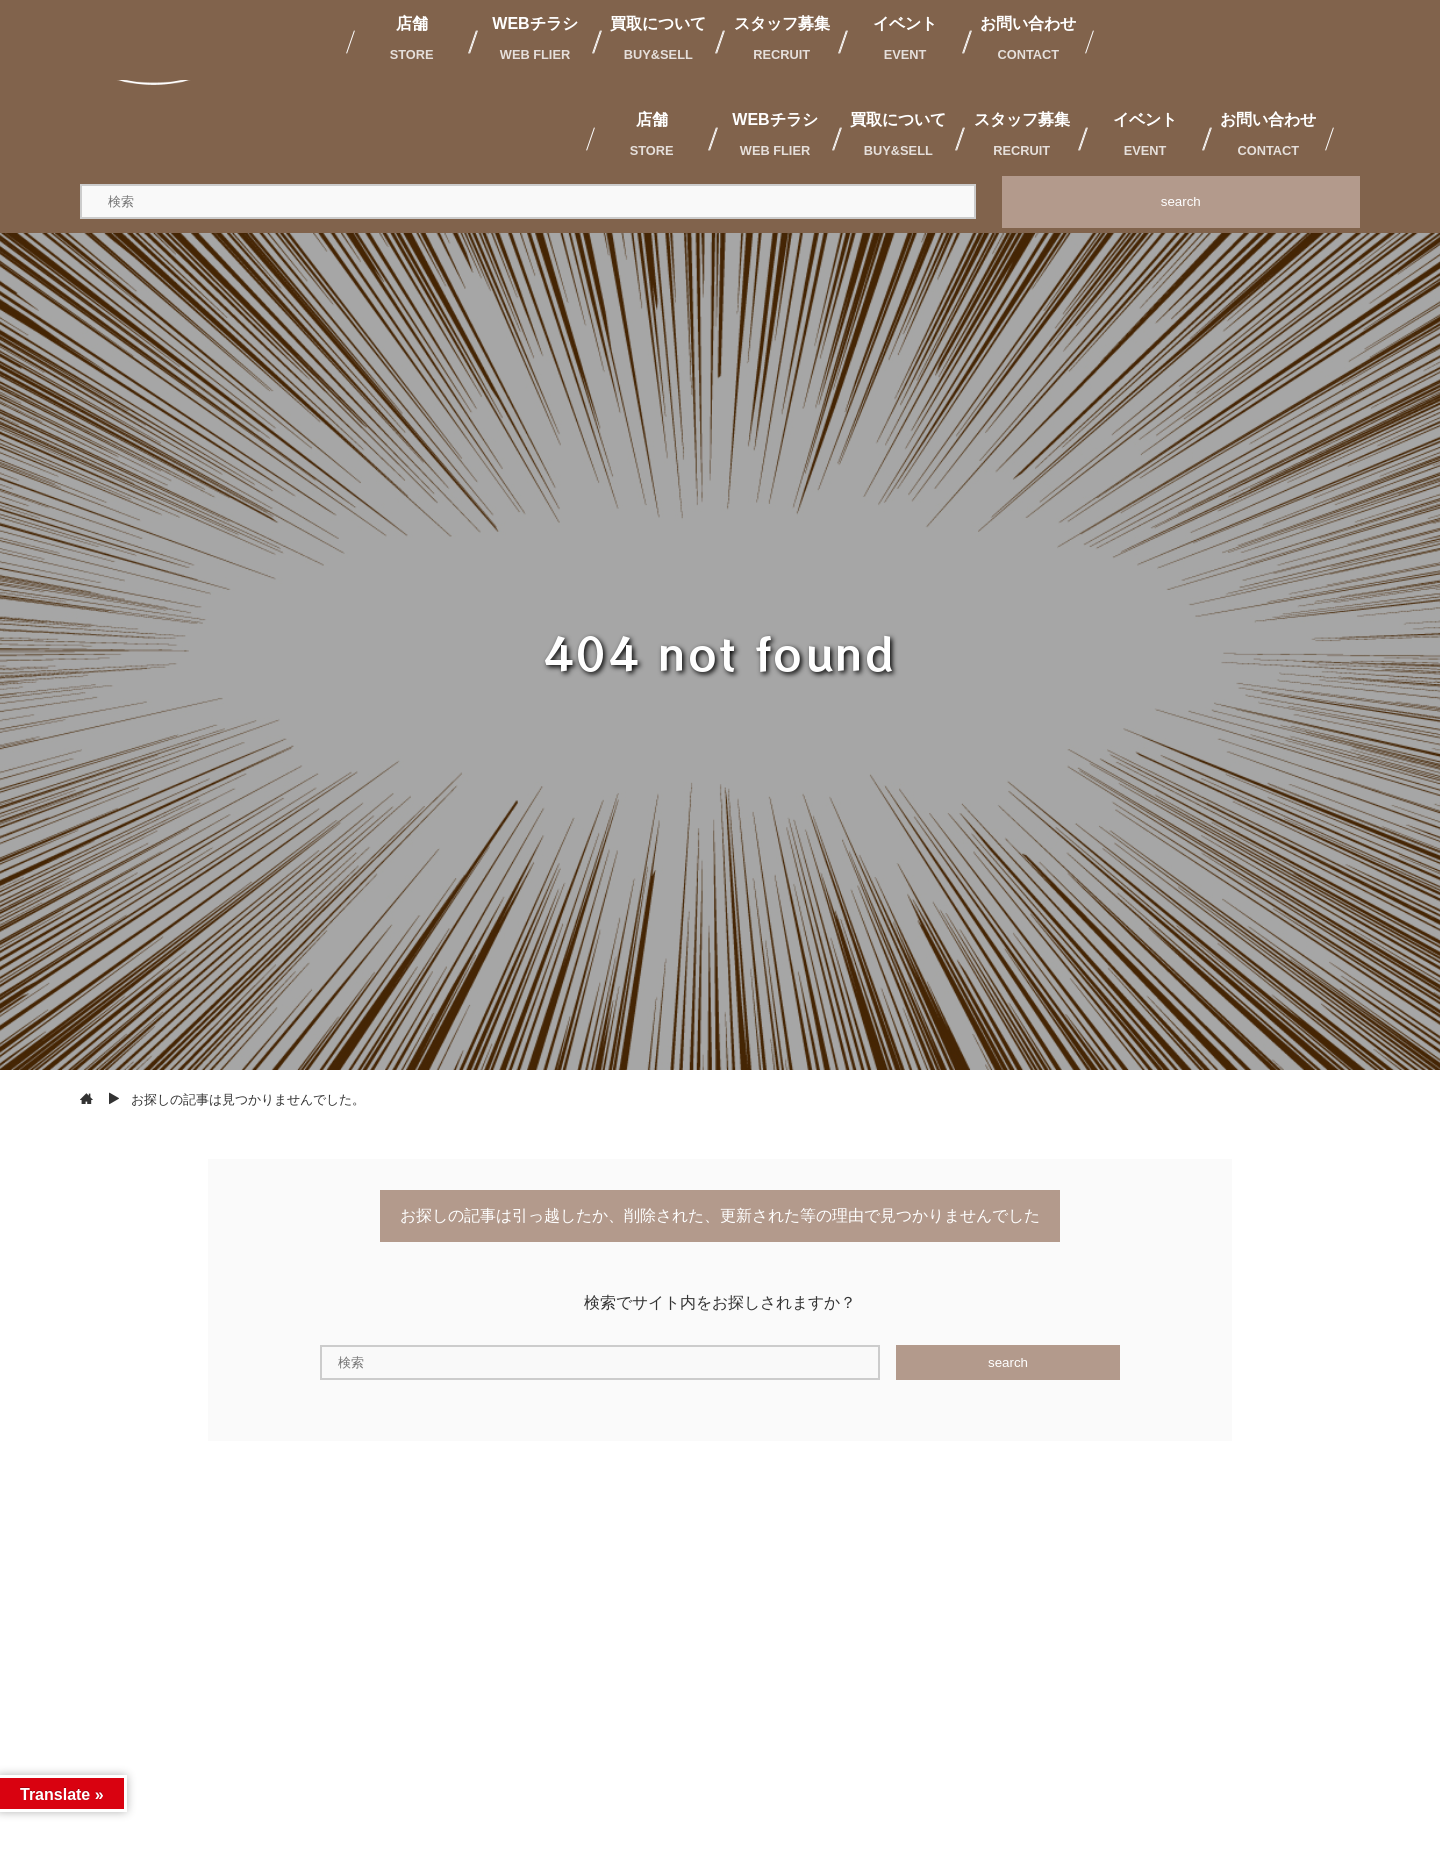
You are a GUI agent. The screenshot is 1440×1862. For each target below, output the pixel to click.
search (1181, 201)
